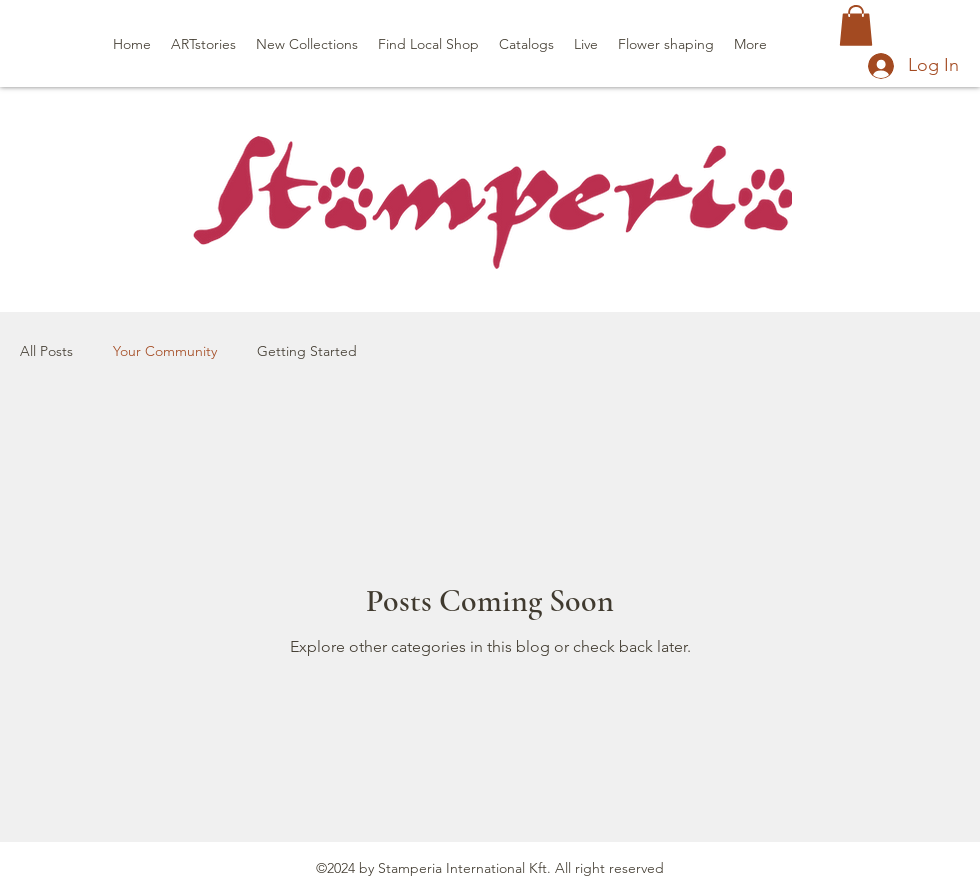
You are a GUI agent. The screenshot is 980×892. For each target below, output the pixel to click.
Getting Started (307, 351)
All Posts (46, 351)
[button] (856, 25)
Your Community (165, 351)
